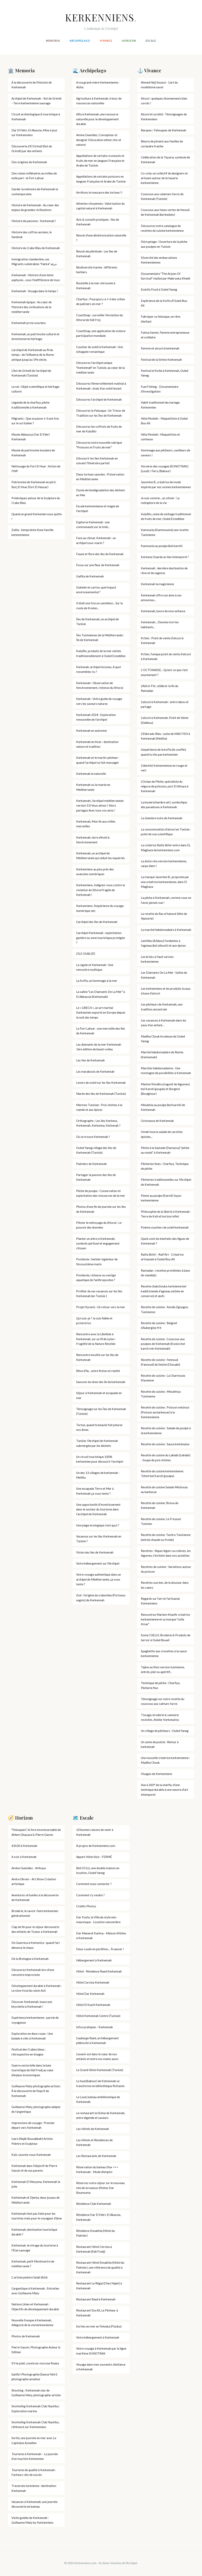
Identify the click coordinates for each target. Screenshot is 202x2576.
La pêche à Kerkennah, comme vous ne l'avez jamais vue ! (166, 900)
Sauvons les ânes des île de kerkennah (100, 1382)
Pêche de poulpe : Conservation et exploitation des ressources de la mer (100, 1193)
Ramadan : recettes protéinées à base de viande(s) (165, 1273)
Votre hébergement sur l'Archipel (97, 1563)
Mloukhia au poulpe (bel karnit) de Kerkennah (163, 1107)
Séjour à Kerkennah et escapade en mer (99, 1395)
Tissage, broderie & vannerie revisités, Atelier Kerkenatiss (160, 1717)
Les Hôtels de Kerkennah (92, 2129)
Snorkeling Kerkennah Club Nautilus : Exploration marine (35, 2408)
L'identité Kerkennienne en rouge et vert (164, 768)
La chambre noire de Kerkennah (161, 818)
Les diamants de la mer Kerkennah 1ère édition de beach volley (98, 1047)
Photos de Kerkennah (25, 2336)
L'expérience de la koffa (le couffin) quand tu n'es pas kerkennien (163, 752)
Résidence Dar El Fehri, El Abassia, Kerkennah (98, 2217)
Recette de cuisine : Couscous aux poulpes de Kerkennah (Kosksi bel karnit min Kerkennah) (163, 1343)
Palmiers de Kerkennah (91, 1164)
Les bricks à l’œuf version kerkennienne (157, 959)
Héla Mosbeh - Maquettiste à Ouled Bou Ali (164, 421)
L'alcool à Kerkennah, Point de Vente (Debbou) (164, 720)
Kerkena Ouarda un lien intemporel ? (165, 557)
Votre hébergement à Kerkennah (97, 2337)
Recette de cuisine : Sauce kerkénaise (165, 1444)
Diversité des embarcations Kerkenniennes (159, 260)
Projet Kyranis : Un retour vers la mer (100, 1307)
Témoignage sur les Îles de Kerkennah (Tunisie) (101, 1411)
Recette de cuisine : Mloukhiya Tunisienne (161, 1394)
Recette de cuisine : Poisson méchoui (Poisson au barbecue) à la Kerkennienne (165, 1412)
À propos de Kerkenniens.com (95, 1845)
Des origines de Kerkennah (29, 162)
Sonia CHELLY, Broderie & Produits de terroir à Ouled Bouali (165, 1637)
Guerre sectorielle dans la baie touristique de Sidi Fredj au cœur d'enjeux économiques (32, 2070)
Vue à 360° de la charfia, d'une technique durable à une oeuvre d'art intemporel (164, 1789)
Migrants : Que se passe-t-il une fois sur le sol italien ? (35, 421)
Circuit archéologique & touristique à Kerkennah (35, 116)
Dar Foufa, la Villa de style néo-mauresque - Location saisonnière (98, 1919)
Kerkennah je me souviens (28, 323)
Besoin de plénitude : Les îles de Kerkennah (96, 254)
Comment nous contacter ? (94, 1884)
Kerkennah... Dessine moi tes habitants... (160, 624)
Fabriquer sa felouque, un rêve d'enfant (160, 319)
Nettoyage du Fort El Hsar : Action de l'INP (35, 468)
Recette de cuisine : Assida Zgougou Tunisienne (164, 1309)
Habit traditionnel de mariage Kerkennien (160, 405)
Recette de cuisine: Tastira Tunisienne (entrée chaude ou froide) (166, 1537)
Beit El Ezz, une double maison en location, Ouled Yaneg (97, 1870)
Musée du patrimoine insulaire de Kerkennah (33, 452)
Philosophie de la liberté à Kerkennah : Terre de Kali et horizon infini (166, 1214)
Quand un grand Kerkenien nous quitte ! (36, 516)
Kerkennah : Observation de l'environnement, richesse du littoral (99, 685)
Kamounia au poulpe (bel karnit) (161, 546)
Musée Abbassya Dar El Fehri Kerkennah (30, 437)
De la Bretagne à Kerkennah (30, 1958)
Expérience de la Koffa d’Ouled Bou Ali (164, 303)
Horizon (129, 40)
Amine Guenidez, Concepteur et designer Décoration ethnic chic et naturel (98, 139)
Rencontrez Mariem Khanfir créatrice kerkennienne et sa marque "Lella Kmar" (165, 1619)
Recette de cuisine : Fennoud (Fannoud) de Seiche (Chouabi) (160, 1362)
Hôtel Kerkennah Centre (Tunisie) (98, 2016)
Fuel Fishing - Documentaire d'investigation (159, 389)
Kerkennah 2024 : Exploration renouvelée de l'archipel (96, 717)
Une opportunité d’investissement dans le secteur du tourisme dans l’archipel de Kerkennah (98, 1509)
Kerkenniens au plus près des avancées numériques (95, 871)
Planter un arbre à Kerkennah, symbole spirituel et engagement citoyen (98, 1243)
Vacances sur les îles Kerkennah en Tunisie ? (98, 1539)
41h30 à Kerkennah (24, 1845)
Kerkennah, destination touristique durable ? (34, 2232)
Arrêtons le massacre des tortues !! (99, 192)
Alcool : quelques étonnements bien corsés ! (164, 101)
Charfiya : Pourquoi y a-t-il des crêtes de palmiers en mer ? (100, 301)
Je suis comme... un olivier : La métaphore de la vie (160, 500)
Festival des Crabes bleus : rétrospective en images (28, 2052)
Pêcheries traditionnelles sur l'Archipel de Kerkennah (166, 1182)
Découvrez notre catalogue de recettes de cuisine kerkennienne (162, 228)
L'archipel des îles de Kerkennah (96, 922)
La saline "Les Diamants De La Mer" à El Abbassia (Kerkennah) (100, 994)
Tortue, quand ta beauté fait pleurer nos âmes (99, 1427)
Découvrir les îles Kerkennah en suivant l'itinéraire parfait (97, 461)
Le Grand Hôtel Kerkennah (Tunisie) (99, 2070)
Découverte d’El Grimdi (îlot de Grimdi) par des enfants (31, 148)
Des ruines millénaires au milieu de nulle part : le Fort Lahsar (34, 175)
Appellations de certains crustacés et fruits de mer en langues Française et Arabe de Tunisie (100, 160)
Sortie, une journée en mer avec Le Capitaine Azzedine (33, 2440)
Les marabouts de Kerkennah (95, 1071)
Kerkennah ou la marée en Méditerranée (93, 787)
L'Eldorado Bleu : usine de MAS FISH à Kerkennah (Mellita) (165, 736)
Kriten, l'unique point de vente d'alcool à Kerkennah (166, 656)
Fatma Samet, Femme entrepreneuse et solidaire (165, 335)
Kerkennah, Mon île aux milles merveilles (95, 824)
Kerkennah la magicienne (157, 584)
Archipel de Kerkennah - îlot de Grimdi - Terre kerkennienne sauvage (36, 101)
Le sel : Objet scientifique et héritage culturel (35, 389)
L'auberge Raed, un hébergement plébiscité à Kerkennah (97, 2040)
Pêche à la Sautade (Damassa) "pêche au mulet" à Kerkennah (165, 1150)
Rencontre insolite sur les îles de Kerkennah (97, 1357)
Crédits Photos (86, 1906)
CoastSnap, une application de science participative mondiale (100, 333)
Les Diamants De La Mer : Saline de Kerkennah (164, 975)
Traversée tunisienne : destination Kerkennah (33, 2488)
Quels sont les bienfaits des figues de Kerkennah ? (165, 1241)
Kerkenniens (101, 17)
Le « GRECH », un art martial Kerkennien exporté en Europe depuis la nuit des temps (100, 1012)
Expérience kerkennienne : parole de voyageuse (35, 2020)
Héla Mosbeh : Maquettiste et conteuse (160, 437)
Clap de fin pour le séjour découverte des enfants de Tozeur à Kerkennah (35, 1929)
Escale (151, 40)
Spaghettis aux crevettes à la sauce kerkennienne (164, 1653)
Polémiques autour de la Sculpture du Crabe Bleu (35, 500)
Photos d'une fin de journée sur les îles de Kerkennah (101, 1209)
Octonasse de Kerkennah (157, 1120)
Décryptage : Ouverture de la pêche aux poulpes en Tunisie (164, 244)
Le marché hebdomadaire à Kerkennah (166, 929)
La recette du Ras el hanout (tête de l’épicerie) (164, 916)
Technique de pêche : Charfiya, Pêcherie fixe (160, 1685)
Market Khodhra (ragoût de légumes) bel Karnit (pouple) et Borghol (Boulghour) (165, 1089)
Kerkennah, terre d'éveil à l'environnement (92, 840)
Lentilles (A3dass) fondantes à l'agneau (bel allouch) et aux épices (163, 943)
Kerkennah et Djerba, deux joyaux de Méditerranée (35, 2200)
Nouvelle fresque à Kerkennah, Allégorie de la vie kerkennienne (32, 2322)
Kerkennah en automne (91, 730)
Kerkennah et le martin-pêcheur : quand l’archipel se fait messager (97, 760)
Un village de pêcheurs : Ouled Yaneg (165, 1730)
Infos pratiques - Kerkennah (94, 2027)
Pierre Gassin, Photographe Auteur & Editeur (35, 2349)
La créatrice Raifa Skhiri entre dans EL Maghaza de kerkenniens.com (166, 847)
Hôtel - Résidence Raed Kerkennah (99, 1971)
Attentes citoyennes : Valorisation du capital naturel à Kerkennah (100, 206)
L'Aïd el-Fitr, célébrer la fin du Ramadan (159, 688)
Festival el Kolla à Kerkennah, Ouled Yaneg (164, 373)
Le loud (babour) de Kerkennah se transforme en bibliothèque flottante (100, 2083)
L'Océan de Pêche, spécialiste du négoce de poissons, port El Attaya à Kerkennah (164, 786)
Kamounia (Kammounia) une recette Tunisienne (165, 532)
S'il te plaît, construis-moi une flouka (35, 2363)
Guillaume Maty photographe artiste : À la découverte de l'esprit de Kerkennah (36, 2091)
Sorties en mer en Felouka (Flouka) (99, 2326)
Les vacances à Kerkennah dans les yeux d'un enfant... (163, 1023)
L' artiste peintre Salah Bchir (29, 2277)
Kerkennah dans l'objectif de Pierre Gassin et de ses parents (34, 2168)
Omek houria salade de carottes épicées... (162, 1134)
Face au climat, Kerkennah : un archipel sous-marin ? (96, 540)
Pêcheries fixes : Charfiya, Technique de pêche (165, 1166)
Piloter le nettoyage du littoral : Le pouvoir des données (99, 1225)
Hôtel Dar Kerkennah (90, 1993)
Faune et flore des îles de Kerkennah (99, 554)
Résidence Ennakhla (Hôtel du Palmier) (95, 2233)
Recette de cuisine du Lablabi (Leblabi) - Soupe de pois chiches (165, 1457)
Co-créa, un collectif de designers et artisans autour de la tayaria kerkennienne (164, 178)
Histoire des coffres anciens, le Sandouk (31, 234)
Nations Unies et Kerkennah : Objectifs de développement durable (35, 2306)
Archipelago (80, 40)
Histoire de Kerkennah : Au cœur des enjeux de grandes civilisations (35, 207)
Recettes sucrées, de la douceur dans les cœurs (165, 1585)
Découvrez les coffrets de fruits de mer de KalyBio (99, 429)
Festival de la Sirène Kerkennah (161, 359)
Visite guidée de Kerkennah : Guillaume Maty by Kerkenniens (32, 2520)
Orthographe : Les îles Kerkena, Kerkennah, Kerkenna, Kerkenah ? (98, 1123)
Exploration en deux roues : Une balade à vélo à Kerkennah (32, 2036)
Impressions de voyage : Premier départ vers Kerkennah (33, 2125)
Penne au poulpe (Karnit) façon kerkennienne (161, 1198)
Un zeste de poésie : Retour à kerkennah (160, 1744)
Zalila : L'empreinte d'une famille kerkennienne (32, 532)
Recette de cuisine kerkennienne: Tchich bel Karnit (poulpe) (162, 1473)
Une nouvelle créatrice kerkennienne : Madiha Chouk (165, 1760)
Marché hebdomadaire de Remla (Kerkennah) (162, 1054)
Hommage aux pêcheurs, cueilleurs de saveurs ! (165, 452)
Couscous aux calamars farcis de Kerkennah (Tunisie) (162, 196)
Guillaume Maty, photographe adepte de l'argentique (35, 2109)
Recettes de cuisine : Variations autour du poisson (166, 1569)
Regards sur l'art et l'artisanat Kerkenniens (160, 1601)
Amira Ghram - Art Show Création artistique (33, 1881)
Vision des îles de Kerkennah (94, 1552)
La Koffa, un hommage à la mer (96, 980)
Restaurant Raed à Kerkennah (95, 2299)
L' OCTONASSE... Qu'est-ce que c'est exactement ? (164, 672)
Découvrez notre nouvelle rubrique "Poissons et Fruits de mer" (99, 445)
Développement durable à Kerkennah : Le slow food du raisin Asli (36, 1988)
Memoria (53, 40)
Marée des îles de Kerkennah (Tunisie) (101, 1093)
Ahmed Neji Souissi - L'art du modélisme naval (159, 85)
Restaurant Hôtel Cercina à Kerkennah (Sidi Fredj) (94, 2249)
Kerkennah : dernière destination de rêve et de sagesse (164, 570)
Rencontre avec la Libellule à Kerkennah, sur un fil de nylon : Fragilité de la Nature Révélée (96, 1338)
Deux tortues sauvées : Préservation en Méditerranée (100, 477)
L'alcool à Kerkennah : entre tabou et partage (165, 704)
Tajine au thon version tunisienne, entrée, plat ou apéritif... (163, 1669)
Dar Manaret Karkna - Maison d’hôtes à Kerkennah (101, 1935)
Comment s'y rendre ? (90, 1895)
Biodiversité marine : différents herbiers (96, 270)
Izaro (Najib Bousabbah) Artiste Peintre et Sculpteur (32, 2141)
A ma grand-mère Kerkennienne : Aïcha (98, 85)
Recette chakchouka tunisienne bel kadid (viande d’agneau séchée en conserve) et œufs (163, 1291)
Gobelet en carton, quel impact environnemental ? (96, 590)
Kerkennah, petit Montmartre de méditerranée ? (32, 2264)
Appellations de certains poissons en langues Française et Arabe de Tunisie (101, 179)
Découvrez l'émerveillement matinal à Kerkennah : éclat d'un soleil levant (101, 386)
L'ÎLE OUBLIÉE (85, 953)
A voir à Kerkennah (23, 1857)
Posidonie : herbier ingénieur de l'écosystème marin (97, 1261)
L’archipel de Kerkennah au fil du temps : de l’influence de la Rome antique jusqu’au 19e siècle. (32, 354)
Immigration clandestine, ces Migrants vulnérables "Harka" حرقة (34, 261)
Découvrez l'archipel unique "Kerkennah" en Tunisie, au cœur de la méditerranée (100, 367)
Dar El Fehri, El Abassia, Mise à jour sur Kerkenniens (34, 132)
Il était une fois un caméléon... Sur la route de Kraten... (99, 605)
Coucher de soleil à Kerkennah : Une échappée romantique (99, 349)
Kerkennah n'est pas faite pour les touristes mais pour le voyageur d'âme (36, 2216)
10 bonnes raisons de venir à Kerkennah (94, 1832)
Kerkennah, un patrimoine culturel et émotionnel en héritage (35, 336)
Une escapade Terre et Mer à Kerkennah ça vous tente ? (95, 1491)
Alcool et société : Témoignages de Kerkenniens (164, 116)
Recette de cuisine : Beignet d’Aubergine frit (159, 1325)
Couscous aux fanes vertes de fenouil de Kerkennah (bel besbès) (165, 212)
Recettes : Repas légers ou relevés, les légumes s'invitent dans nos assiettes (166, 1553)
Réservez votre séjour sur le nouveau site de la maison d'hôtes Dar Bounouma (100, 2187)
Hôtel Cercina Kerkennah (92, 1982)
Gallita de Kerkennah (90, 576)
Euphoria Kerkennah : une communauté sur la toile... (93, 524)
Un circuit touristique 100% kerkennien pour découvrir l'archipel (99, 1459)
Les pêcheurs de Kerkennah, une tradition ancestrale (161, 1007)
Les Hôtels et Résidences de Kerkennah (94, 2142)
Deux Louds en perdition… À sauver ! (100, 1949)
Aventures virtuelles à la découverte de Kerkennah (35, 1897)
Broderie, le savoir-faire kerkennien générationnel (34, 1913)
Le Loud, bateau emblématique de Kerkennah (98, 2099)
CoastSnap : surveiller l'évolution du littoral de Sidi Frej (99, 317)
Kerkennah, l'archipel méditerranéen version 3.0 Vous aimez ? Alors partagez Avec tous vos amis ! (100, 805)
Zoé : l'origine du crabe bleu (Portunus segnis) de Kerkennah (100, 1597)
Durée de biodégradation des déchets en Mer (100, 492)
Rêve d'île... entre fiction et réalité (98, 1371)
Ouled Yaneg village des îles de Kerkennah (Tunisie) (96, 1150)
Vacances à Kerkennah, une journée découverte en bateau (34, 2504)
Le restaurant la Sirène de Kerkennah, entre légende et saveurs (100, 2115)
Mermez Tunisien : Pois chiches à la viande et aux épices (99, 1107)
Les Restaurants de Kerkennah (96, 2156)
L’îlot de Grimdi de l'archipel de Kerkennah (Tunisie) (31, 373)
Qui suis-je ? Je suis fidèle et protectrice (94, 1320)
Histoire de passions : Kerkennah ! (33, 221)
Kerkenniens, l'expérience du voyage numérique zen (100, 908)
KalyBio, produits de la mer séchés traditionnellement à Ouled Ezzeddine (100, 653)
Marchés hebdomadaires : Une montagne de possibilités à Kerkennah (166, 1070)
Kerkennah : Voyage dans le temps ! (34, 291)
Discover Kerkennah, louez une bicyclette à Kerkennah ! (31, 2004)
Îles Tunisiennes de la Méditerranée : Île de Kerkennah (100, 637)
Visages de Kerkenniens (156, 1774)
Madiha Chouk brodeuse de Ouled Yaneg (163, 1039)
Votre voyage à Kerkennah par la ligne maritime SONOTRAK (101, 2351)
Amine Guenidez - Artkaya (28, 1868)
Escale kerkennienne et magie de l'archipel (97, 508)
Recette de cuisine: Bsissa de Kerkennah (159, 1505)
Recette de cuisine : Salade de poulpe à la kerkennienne (166, 1430)
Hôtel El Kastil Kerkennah (93, 2004)
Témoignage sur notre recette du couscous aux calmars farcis (162, 1701)
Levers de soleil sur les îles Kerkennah (101, 1082)
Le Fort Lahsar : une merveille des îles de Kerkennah (100, 1031)
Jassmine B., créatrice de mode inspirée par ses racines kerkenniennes (166, 484)
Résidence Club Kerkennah (93, 2203)
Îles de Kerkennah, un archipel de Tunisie (97, 621)
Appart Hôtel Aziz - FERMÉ (94, 1857)
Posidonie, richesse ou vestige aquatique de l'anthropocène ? (96, 1277)
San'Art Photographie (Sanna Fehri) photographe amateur (34, 2377)
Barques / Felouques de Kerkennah (163, 130)
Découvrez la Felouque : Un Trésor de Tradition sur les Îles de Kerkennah (100, 413)
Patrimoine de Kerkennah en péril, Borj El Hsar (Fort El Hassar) (33, 484)
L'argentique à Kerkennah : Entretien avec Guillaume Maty (35, 2291)
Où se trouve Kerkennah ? (93, 1136)
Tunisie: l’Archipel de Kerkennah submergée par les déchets (97, 1443)
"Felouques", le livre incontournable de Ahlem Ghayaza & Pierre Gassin (36, 1832)
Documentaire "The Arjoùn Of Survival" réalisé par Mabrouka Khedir (166, 276)
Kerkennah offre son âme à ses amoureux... (161, 597)
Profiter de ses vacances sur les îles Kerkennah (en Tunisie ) (99, 1293)
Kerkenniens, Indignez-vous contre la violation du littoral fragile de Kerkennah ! (100, 889)
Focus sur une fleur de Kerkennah (97, 565)
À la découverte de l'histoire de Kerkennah (31, 85)
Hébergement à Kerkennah (94, 1960)
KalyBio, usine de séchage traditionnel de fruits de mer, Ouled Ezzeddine (166, 516)
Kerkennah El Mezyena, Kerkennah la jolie (35, 2184)
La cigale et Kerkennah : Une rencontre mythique (94, 967)
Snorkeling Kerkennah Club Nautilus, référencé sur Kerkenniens (35, 2424)
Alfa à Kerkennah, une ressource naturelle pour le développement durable (97, 119)
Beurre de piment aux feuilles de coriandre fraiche (162, 143)
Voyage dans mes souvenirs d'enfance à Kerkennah (100, 2367)
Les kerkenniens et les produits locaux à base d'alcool (166, 991)
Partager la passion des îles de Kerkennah (96, 1177)
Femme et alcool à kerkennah (160, 348)
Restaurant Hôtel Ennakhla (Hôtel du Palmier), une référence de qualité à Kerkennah (100, 2267)
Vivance (106, 40)
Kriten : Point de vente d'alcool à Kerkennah (162, 640)
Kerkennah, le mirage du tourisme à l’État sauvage (34, 2248)
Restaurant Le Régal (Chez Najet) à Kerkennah (99, 2285)
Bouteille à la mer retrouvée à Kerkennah (95, 285)
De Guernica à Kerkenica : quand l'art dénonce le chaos (35, 1945)
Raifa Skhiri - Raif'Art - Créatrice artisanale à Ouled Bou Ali (162, 1257)
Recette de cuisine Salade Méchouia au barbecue (164, 1489)
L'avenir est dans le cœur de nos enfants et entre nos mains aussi (97, 2056)
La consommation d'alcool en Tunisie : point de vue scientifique (166, 832)
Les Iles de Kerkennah (90, 1060)
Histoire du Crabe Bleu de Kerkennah (35, 248)
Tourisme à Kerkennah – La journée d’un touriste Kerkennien (34, 2456)
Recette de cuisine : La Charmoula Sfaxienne (163, 1378)
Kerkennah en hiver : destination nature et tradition (97, 744)
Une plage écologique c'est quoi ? (97, 1525)
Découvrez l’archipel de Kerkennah (99, 399)
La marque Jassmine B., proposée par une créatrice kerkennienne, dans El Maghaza (165, 881)
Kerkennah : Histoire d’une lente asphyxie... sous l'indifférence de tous (35, 277)
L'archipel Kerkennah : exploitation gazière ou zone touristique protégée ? (100, 937)
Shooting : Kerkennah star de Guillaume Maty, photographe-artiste (36, 2393)
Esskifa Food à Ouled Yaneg (159, 289)
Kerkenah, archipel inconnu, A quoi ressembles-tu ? (98, 669)
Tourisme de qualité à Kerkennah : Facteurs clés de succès (33, 2472)
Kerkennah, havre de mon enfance (163, 611)
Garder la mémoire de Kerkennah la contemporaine (34, 191)
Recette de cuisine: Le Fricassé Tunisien (161, 1521)
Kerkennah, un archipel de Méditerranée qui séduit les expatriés (100, 855)
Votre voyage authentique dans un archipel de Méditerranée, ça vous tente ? (98, 1579)
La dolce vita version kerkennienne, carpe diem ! (164, 863)
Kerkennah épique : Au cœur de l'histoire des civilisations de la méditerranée (31, 307)
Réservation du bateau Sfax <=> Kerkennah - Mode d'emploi (97, 2169)
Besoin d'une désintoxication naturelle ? (101, 237)
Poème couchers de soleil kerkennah (165, 1227)
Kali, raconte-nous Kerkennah (31, 2154)
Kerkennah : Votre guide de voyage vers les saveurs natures (99, 701)
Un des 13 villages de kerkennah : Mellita (97, 1475)
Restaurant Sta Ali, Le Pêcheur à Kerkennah (97, 2313)
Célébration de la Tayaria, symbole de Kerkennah (165, 159)
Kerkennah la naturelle (91, 773)
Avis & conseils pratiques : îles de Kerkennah (97, 222)
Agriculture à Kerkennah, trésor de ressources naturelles (99, 101)
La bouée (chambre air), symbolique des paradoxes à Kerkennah (164, 804)
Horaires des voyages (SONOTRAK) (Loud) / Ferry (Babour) (164, 468)
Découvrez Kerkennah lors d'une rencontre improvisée (32, 1972)
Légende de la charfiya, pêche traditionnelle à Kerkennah (30, 405)
